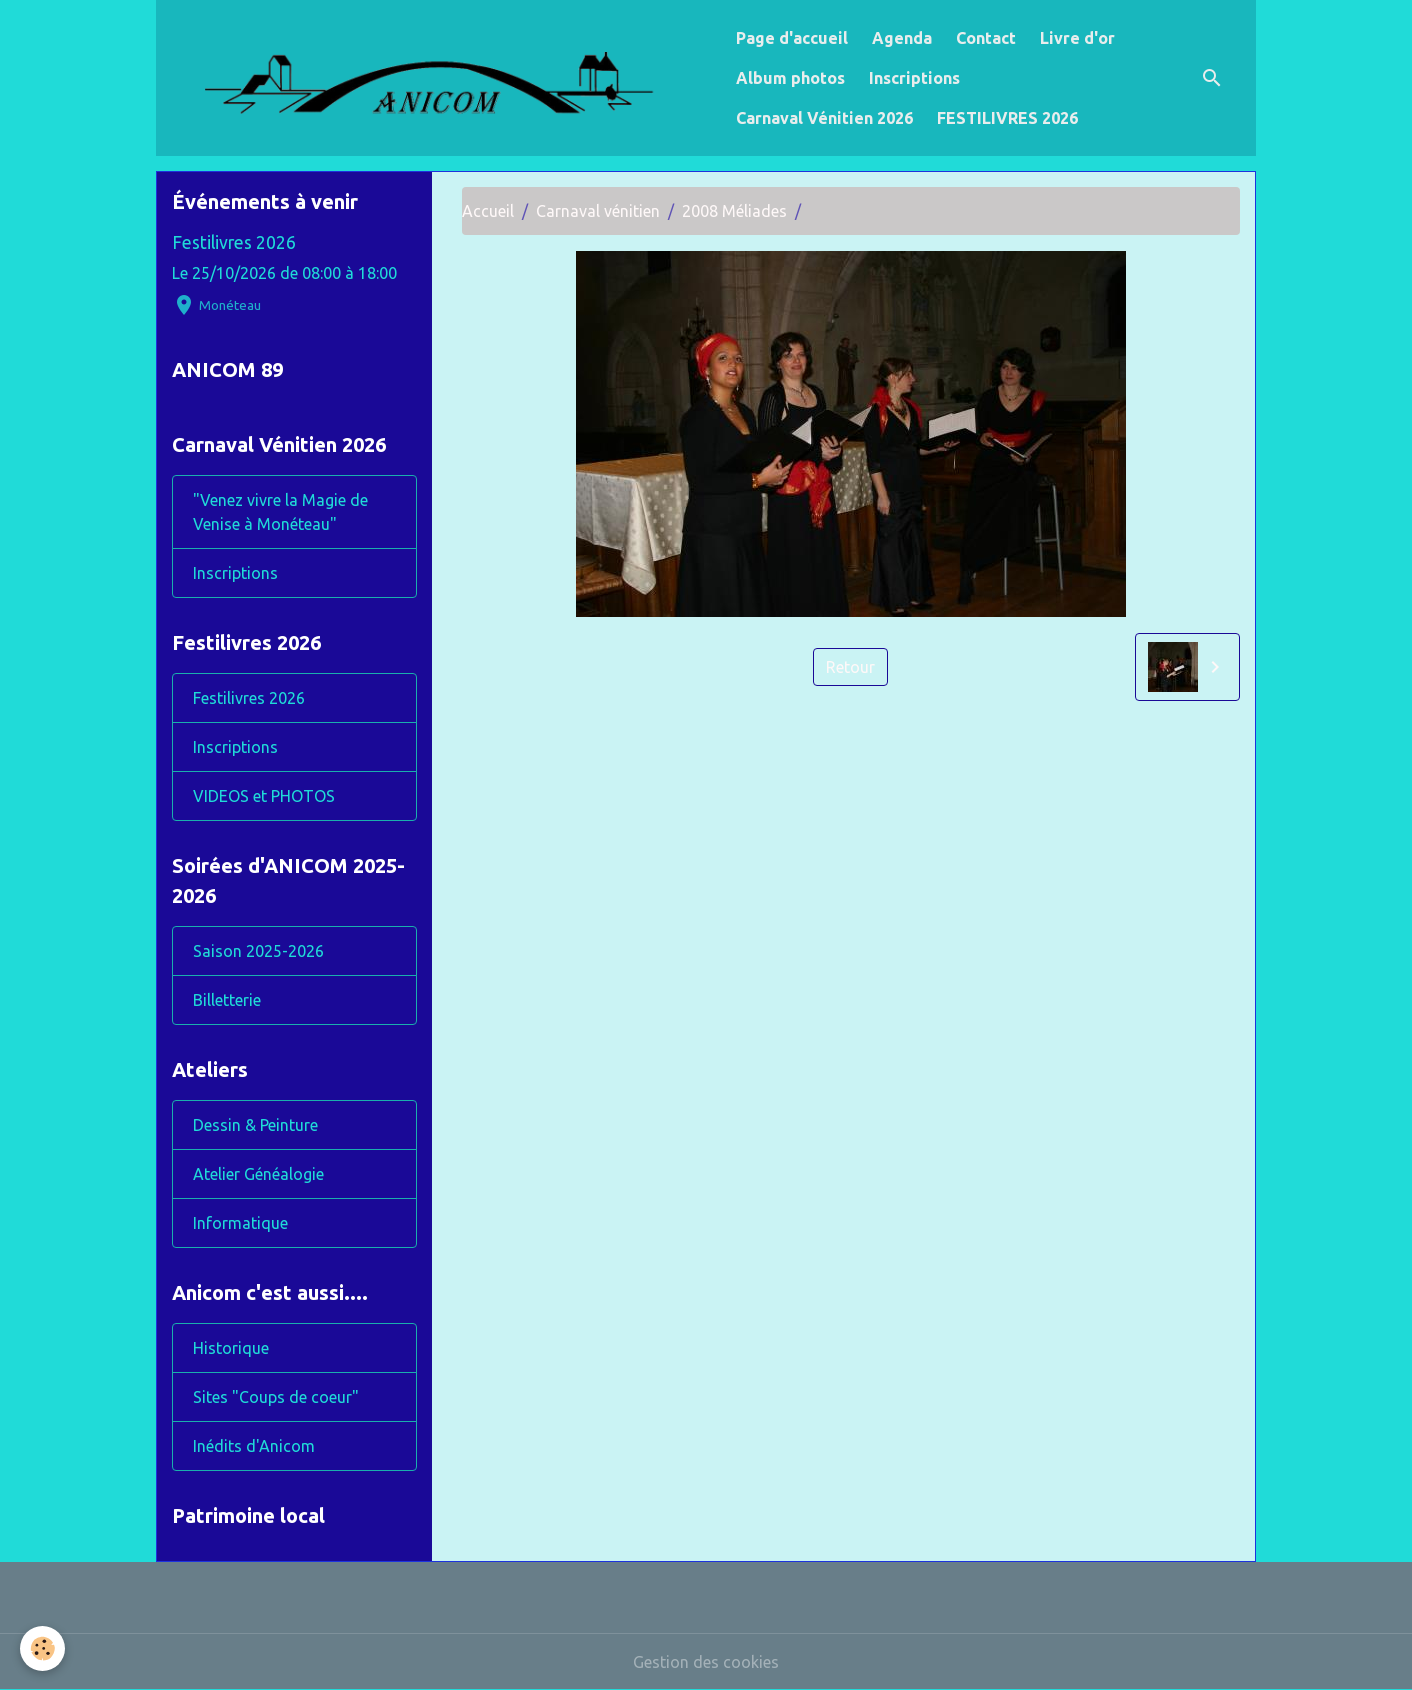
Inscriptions (914, 78)
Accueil (488, 211)
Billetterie (227, 1000)
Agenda (902, 38)
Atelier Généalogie (258, 1174)
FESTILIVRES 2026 (1007, 118)
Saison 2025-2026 (258, 951)
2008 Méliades (734, 211)
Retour (850, 667)
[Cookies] (42, 1648)
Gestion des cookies (706, 1662)
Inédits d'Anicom (254, 1446)
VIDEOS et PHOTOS (264, 796)
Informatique (240, 1223)
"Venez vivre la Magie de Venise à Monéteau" (280, 512)
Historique (231, 1348)
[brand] (442, 78)
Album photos (790, 78)
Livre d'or (1077, 38)
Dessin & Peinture (255, 1125)
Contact (986, 38)
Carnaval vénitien (598, 211)
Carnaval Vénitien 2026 (824, 118)
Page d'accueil (792, 38)
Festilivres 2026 (234, 242)
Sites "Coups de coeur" (276, 1397)
